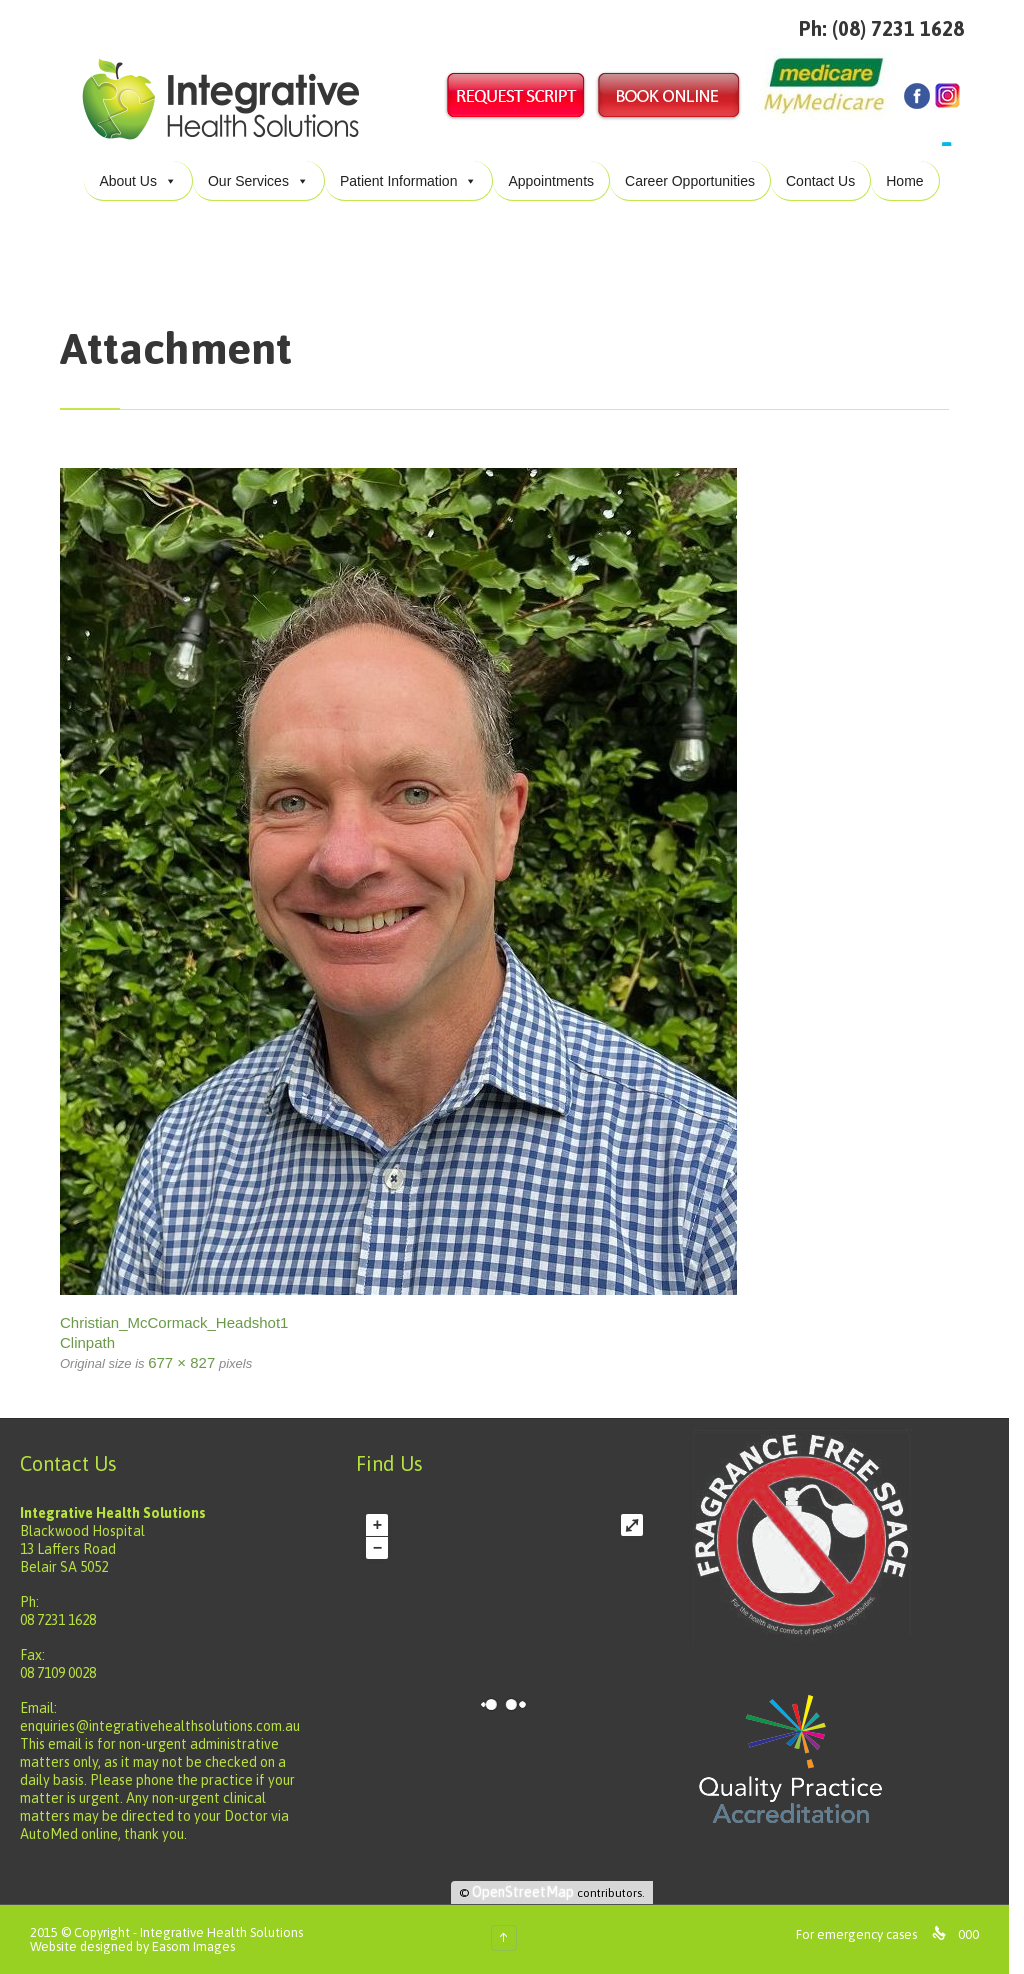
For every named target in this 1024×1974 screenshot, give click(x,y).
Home (904, 181)
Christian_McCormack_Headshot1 (174, 1322)
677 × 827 (181, 1362)
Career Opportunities (690, 181)
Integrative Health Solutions (221, 1932)
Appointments (551, 181)
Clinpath (87, 1342)
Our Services (258, 181)
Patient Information (409, 181)
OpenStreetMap (533, 1892)
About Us (138, 181)
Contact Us (820, 181)
